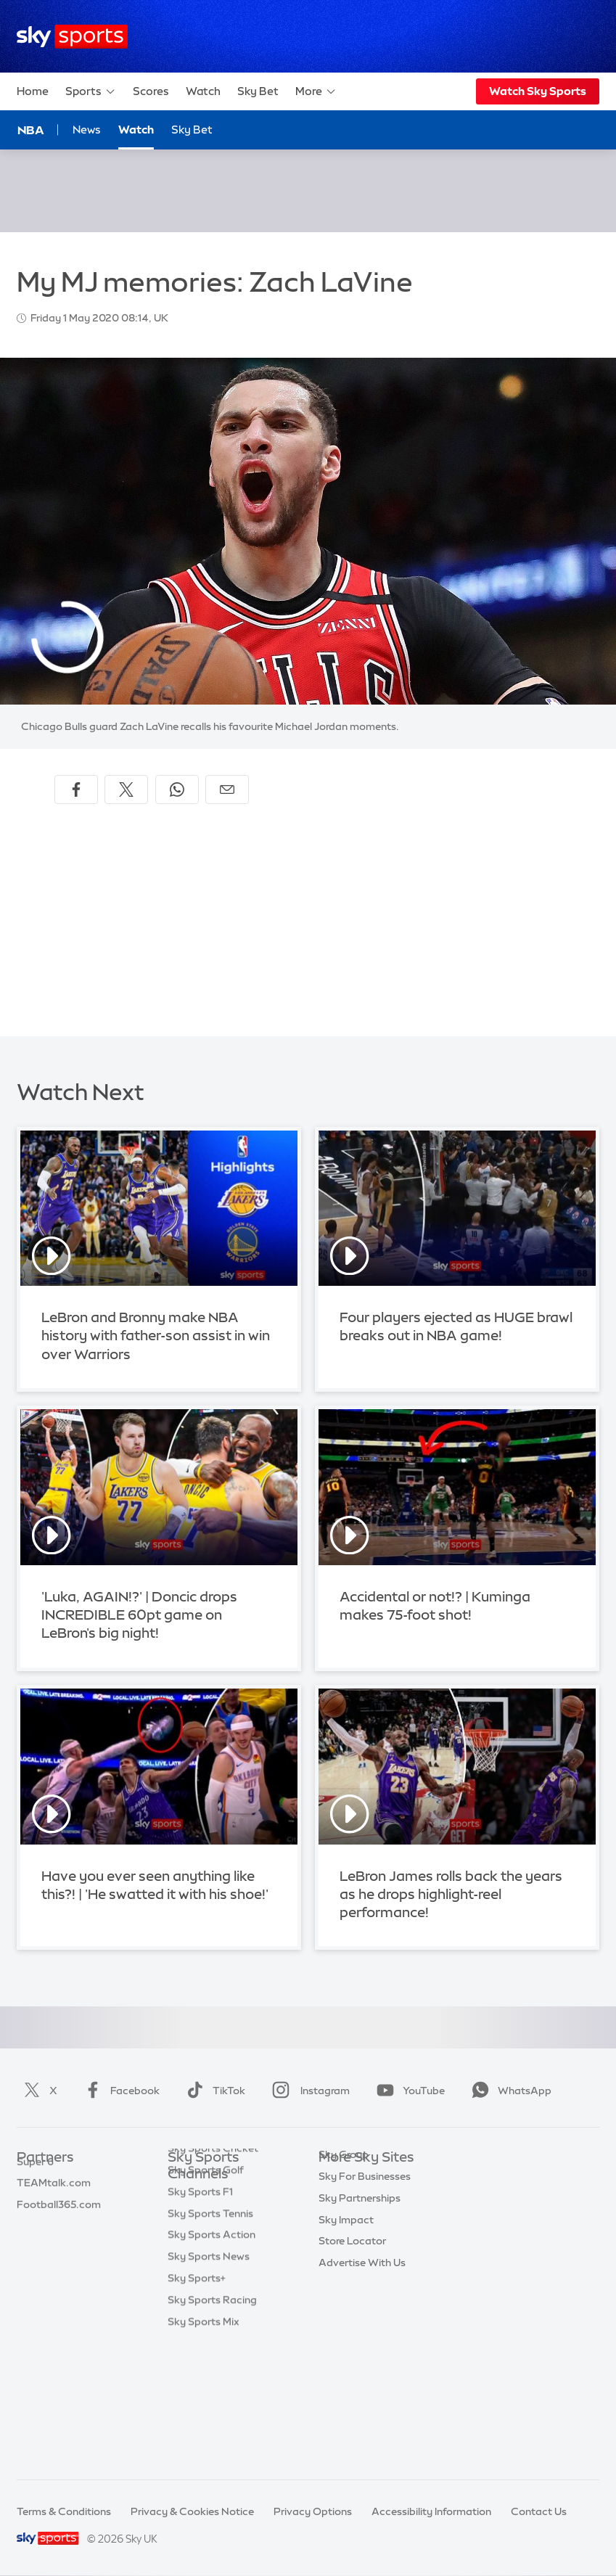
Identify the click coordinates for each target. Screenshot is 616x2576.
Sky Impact (346, 2310)
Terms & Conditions (64, 2511)
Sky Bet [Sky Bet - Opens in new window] (192, 129)
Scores (151, 91)
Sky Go (336, 2223)
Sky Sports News (209, 2381)
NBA (30, 130)
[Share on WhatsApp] (177, 789)
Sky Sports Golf (206, 2295)
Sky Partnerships (360, 2288)
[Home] (72, 37)
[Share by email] (227, 789)
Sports (90, 91)
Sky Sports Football (216, 2252)
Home (33, 91)
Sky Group (344, 2244)
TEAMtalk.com (54, 2223)
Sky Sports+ (197, 2403)
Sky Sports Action (211, 2360)
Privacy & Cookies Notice (192, 2511)
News (87, 129)
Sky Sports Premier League (214, 2224)
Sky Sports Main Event (222, 2196)
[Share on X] (126, 789)
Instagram (308, 2090)
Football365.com (59, 2244)
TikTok (213, 2090)
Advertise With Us (362, 2352)
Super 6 (35, 2201)
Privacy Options (313, 2511)
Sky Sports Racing (212, 2425)
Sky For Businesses (365, 2266)
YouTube (408, 2090)
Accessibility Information (431, 2511)
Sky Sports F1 (200, 2317)
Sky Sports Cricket (213, 2273)
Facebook (119, 2090)
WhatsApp (508, 2090)
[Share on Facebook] (76, 789)
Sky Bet (258, 91)
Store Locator (352, 2331)
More (316, 91)
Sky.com (340, 2180)
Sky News (342, 2201)
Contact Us (539, 2511)
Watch (203, 91)
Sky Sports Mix (203, 2447)
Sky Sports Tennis (210, 2339)
